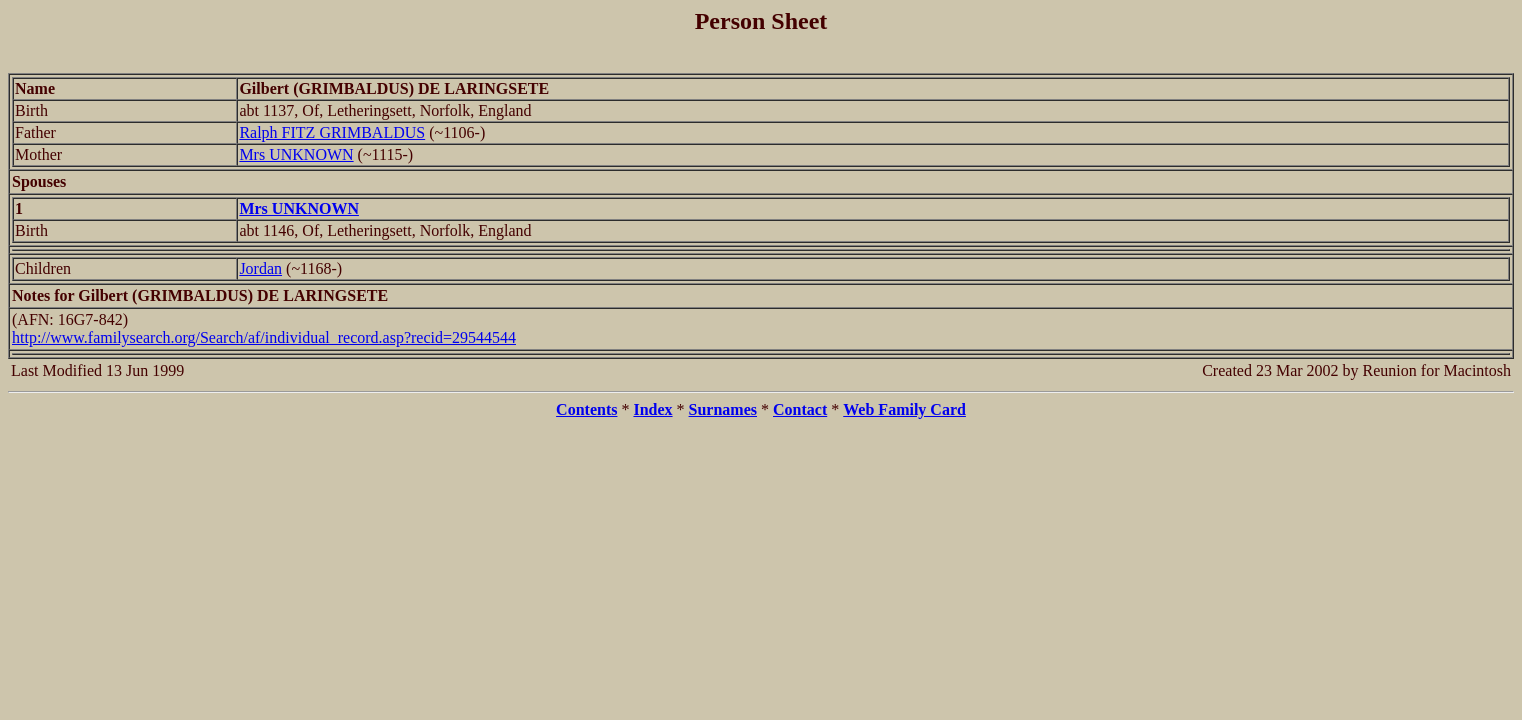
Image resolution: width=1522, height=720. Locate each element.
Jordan (260, 268)
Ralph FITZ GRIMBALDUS (332, 132)
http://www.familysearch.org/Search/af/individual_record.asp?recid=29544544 (264, 337)
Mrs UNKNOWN (296, 154)
